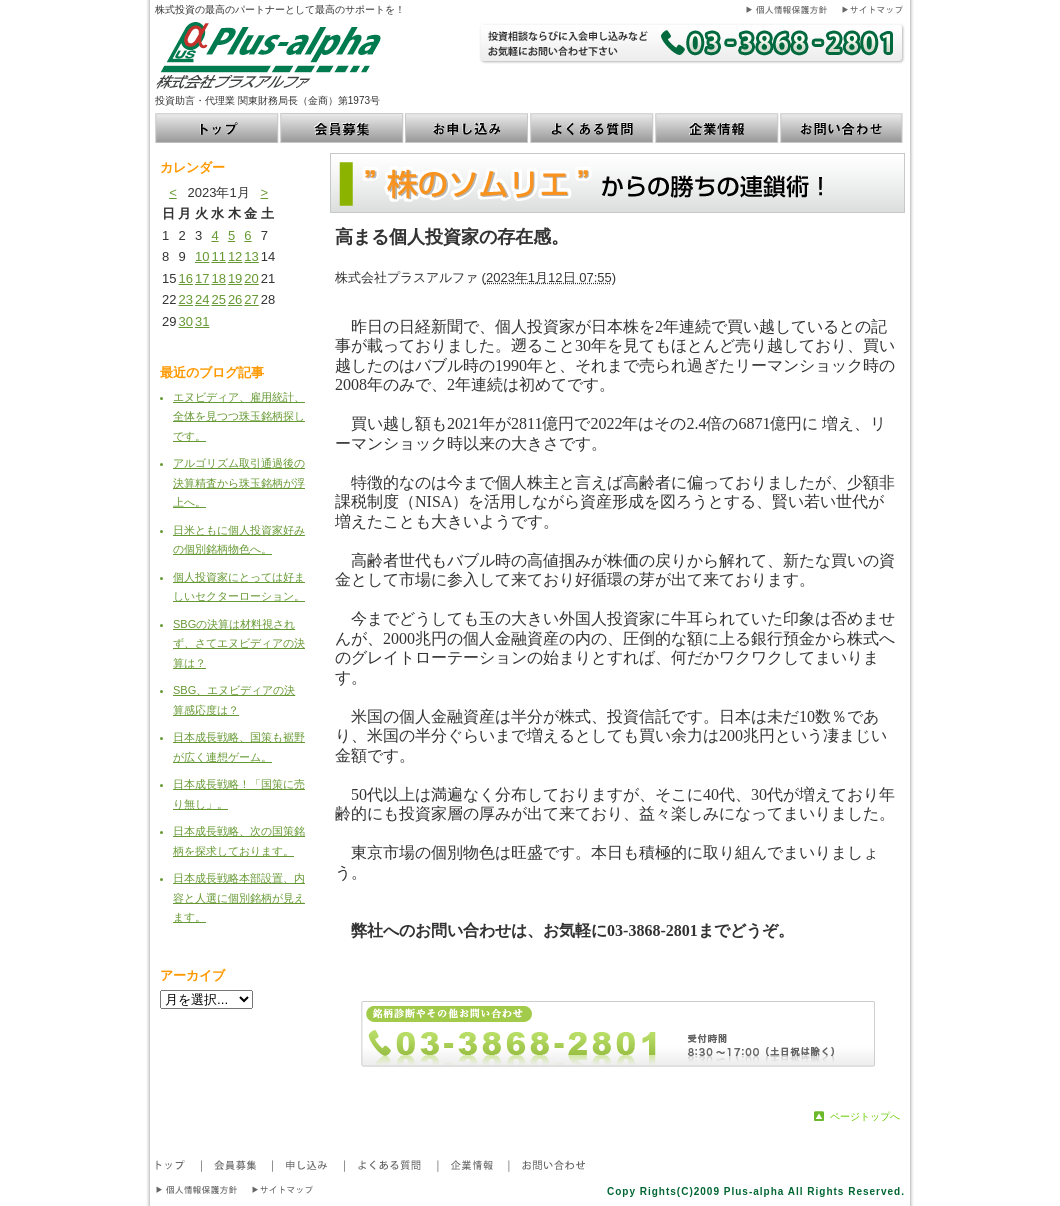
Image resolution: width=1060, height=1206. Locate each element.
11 (218, 256)
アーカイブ (192, 975)
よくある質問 (592, 128)
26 (235, 299)
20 (251, 278)
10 (202, 256)
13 (251, 256)
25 (218, 299)
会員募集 (342, 128)
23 (185, 299)
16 (185, 278)
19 (235, 278)
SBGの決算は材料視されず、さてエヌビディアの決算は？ (239, 643)
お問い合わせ (842, 128)
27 (251, 299)
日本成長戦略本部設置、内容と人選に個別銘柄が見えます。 (239, 897)
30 (185, 321)
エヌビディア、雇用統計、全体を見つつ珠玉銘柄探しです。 (239, 416)
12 (235, 256)
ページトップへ (865, 1116)
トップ (217, 128)
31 (202, 321)
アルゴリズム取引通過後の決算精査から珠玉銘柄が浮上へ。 (239, 482)
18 (218, 278)
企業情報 (717, 128)
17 (202, 278)
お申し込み (467, 128)
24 (202, 299)
